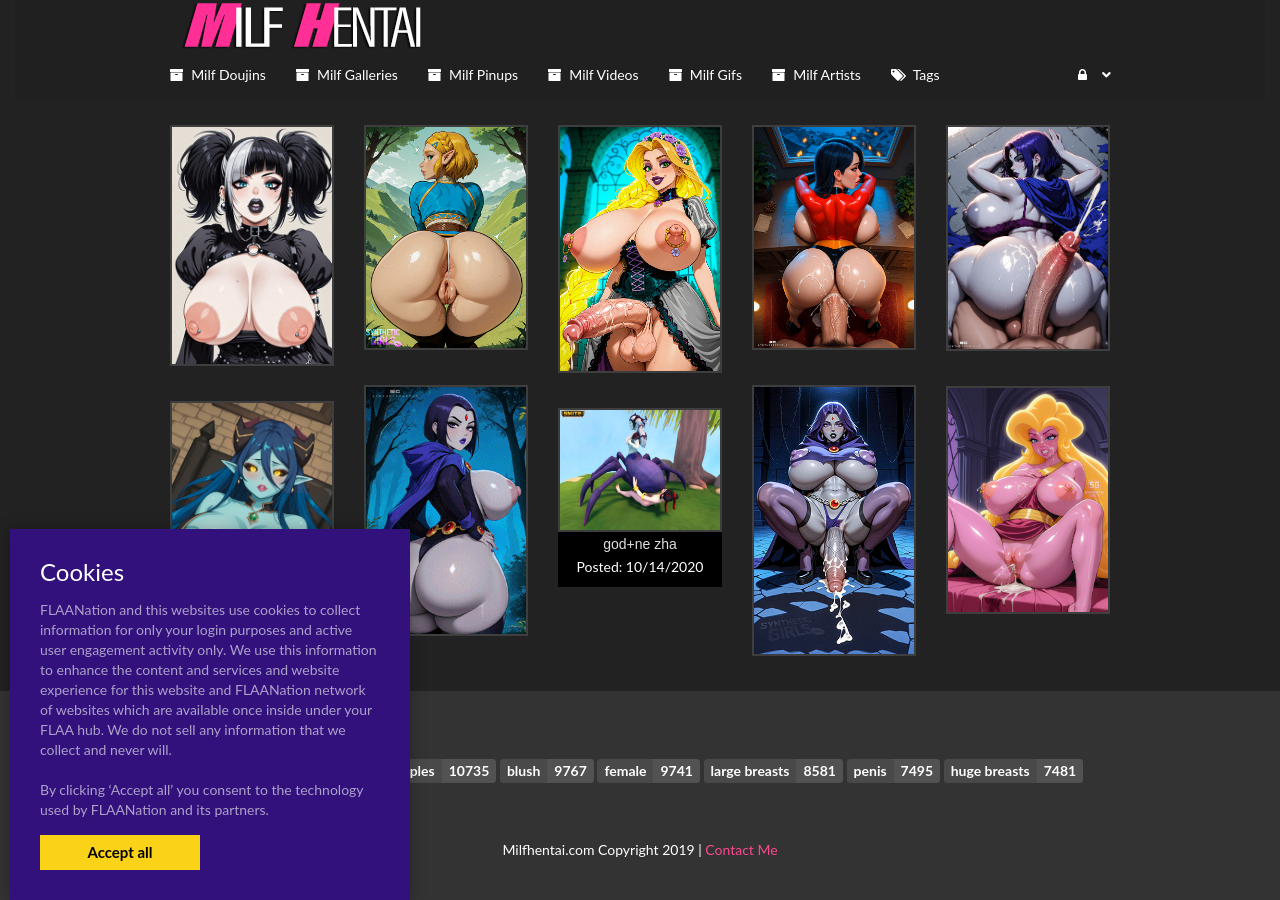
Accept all (119, 852)
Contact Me (741, 849)
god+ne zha (640, 544)
